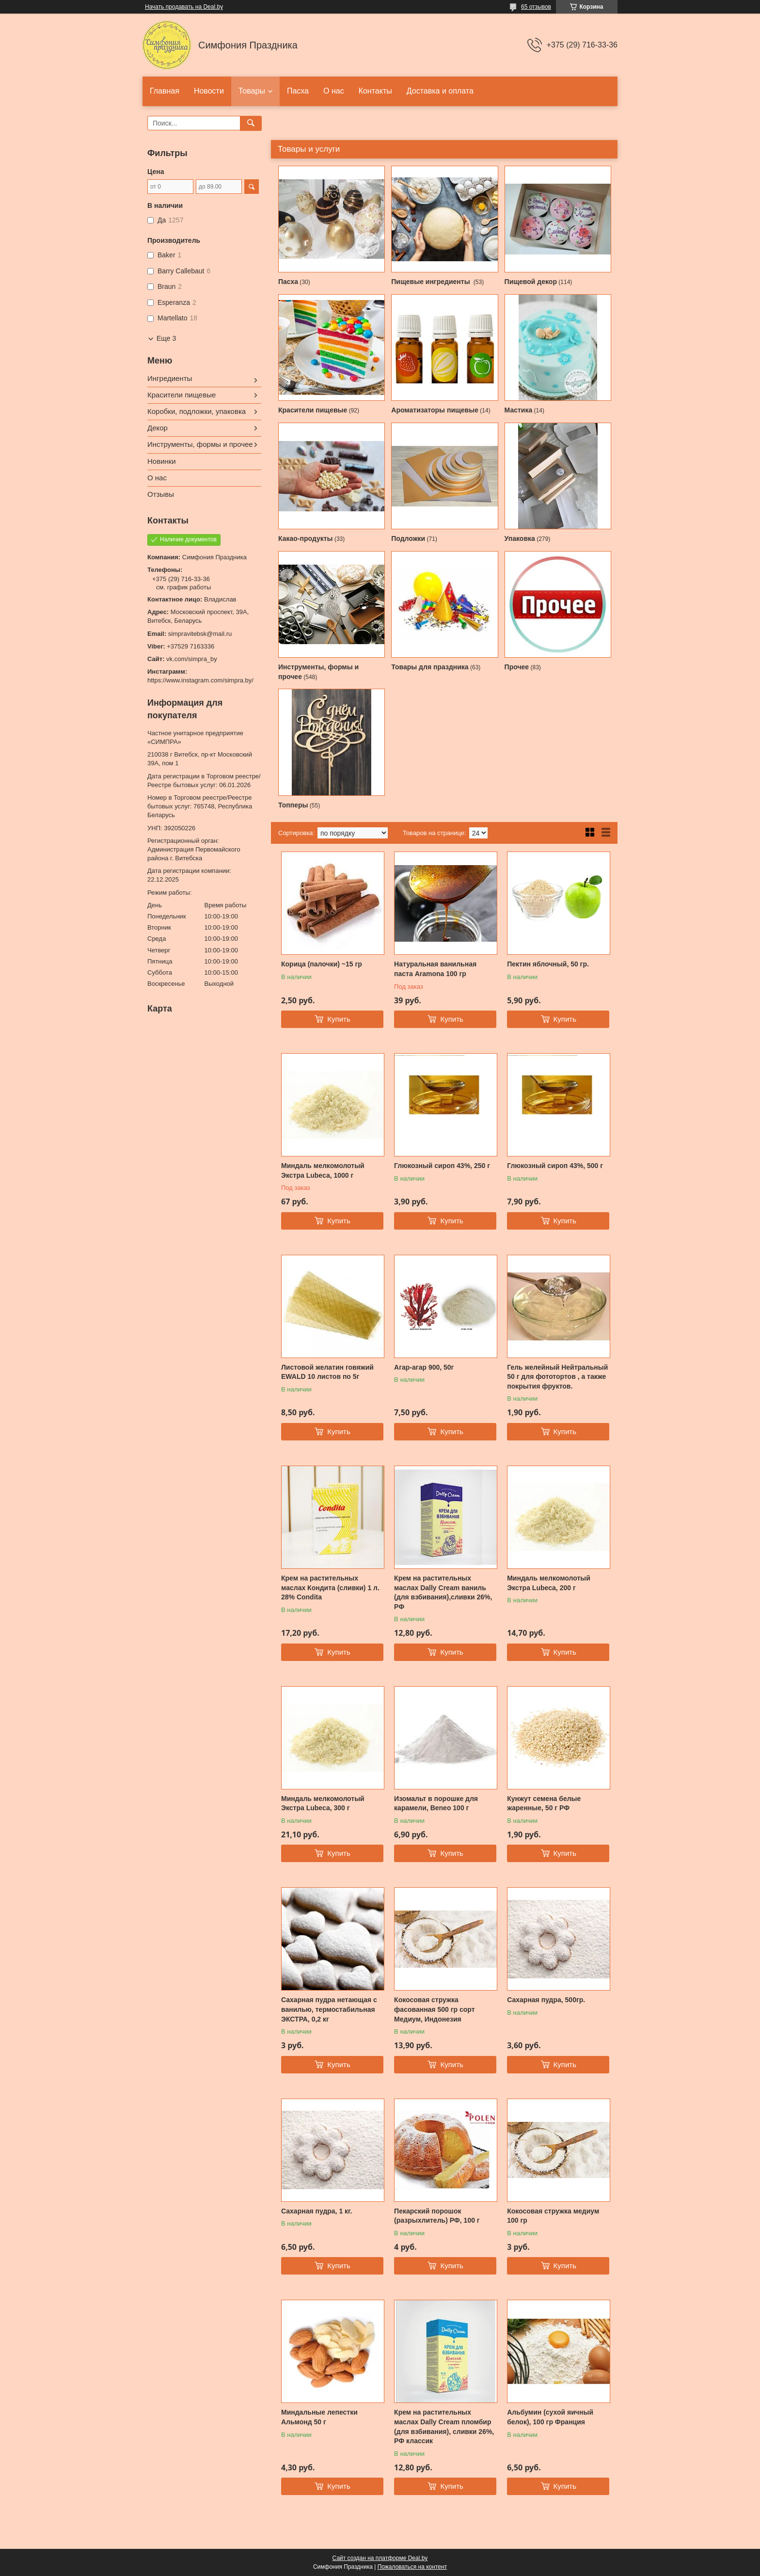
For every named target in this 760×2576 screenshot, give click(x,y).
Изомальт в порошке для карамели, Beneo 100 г (436, 1803)
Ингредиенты (169, 378)
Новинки (161, 461)
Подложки (408, 538)
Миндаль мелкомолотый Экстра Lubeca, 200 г (548, 1583)
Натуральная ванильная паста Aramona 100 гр (435, 969)
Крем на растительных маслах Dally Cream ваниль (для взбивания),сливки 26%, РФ (443, 1592)
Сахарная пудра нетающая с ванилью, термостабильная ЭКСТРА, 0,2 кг (329, 2009)
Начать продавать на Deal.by (184, 6)
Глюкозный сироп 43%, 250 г (442, 1165)
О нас (333, 91)
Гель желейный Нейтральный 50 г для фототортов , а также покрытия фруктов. (557, 1376)
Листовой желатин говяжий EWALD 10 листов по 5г (327, 1372)
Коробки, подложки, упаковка (196, 411)
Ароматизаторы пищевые (434, 410)
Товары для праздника (429, 667)
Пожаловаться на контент (412, 2566)
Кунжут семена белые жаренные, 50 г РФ (544, 1803)
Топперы (293, 805)
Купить (338, 1019)
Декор (157, 428)
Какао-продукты (305, 538)
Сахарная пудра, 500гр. (546, 2000)
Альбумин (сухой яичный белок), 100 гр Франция (550, 2417)
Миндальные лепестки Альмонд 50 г (319, 2417)
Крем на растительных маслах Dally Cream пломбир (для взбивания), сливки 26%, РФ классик (444, 2426)
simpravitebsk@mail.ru (200, 633)
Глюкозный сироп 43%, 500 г (555, 1165)
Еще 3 (166, 338)
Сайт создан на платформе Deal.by (380, 2558)
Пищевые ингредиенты (431, 281)
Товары (251, 91)
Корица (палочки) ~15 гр (321, 964)
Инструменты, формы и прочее (200, 444)
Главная (164, 91)
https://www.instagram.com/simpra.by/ (200, 680)
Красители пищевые (312, 410)
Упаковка (520, 538)
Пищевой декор (531, 281)
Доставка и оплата (440, 91)
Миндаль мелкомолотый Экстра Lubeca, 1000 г (322, 1170)
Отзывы (160, 494)
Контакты (375, 91)
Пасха (298, 91)
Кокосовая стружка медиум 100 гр (553, 2216)
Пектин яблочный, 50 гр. (548, 964)
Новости (209, 91)
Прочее (517, 667)
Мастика (519, 410)
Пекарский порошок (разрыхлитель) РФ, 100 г (437, 2216)
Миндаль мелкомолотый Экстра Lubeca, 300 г (322, 1803)
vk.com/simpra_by (191, 659)
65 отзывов (536, 6)
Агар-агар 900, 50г (424, 1367)
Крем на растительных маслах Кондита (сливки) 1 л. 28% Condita (330, 1587)
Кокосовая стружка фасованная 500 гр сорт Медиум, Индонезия (434, 2009)
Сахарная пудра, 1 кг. (316, 2211)
